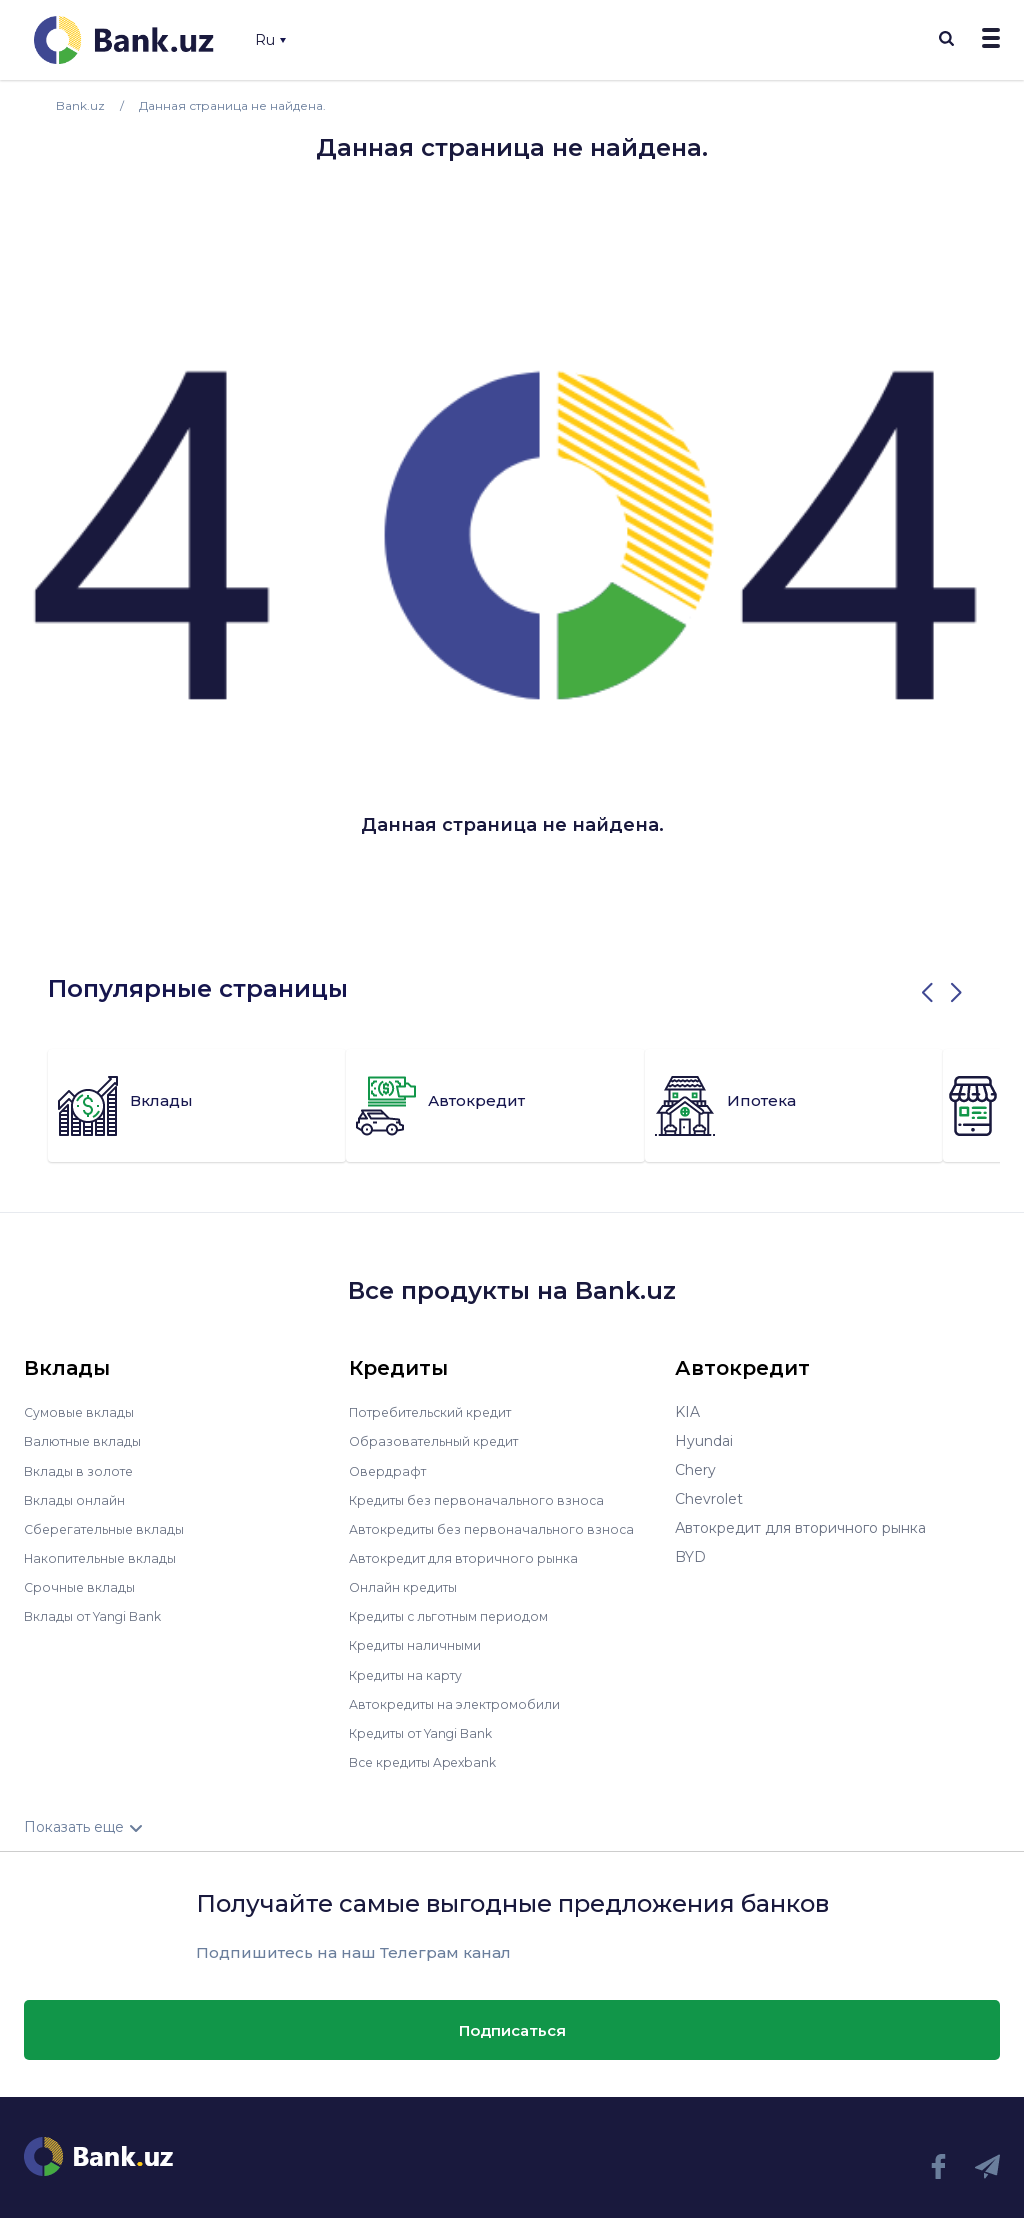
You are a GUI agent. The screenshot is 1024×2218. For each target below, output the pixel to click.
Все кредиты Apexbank (432, 1760)
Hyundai (704, 1441)
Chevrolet (709, 1499)
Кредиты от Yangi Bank (432, 1731)
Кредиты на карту (413, 1673)
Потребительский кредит (442, 1412)
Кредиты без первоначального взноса (487, 1499)
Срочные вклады (84, 1586)
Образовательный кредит (442, 1441)
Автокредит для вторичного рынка (474, 1557)
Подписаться (512, 2027)
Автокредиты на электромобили (466, 1702)
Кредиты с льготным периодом (461, 1615)
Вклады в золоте (84, 1470)
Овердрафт (390, 1470)
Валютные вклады (89, 1441)
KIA (687, 1412)
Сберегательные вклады (112, 1528)
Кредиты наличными (423, 1644)
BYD (690, 1557)
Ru (270, 40)
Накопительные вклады (109, 1557)
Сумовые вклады (84, 1412)
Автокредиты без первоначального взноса (503, 1528)
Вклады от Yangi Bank (102, 1615)
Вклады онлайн (79, 1499)
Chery (695, 1470)
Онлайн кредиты (409, 1586)
